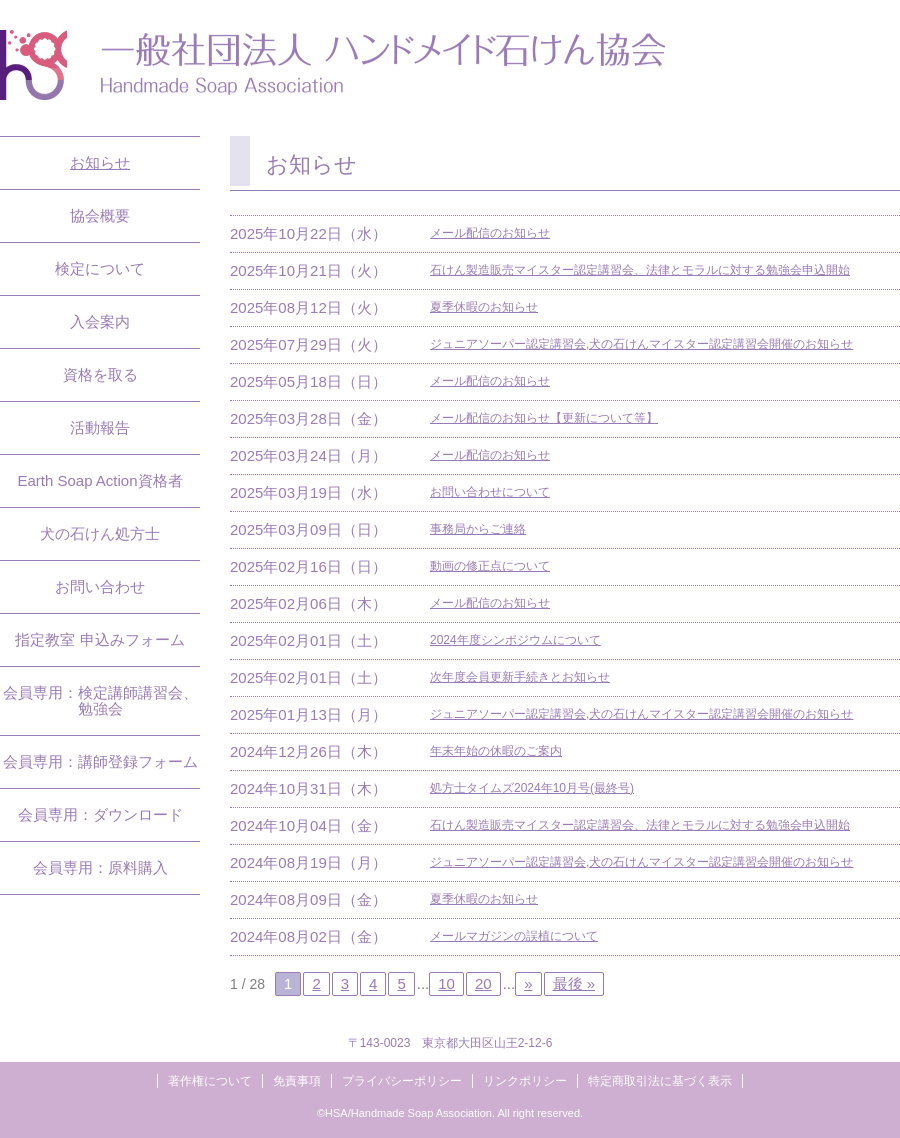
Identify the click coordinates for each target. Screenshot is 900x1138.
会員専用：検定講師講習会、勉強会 (100, 700)
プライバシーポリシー (402, 1081)
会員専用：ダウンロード (100, 814)
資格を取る (100, 374)
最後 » (574, 983)
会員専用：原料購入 (100, 867)
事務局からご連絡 (478, 529)
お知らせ (100, 162)
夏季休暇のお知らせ (484, 307)
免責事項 (297, 1081)
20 (483, 983)
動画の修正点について (490, 566)
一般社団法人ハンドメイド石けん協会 (333, 65)
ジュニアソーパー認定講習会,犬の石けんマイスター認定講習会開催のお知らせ (641, 344)
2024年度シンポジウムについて (515, 640)
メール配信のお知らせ (490, 233)
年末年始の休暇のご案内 (496, 751)
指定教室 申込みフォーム (99, 639)
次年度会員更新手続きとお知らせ (520, 677)
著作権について (210, 1081)
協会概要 (100, 215)
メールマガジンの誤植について (514, 936)
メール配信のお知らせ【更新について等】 (544, 418)
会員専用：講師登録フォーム (100, 761)
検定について (100, 268)
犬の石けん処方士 (100, 533)
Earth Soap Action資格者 (99, 480)
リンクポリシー (525, 1081)
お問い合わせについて (490, 492)
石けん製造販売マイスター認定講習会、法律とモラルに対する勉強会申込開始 (640, 270)
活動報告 (100, 427)
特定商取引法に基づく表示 (660, 1081)
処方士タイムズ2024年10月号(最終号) (532, 788)
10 (446, 983)
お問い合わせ (100, 586)
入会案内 (100, 321)
